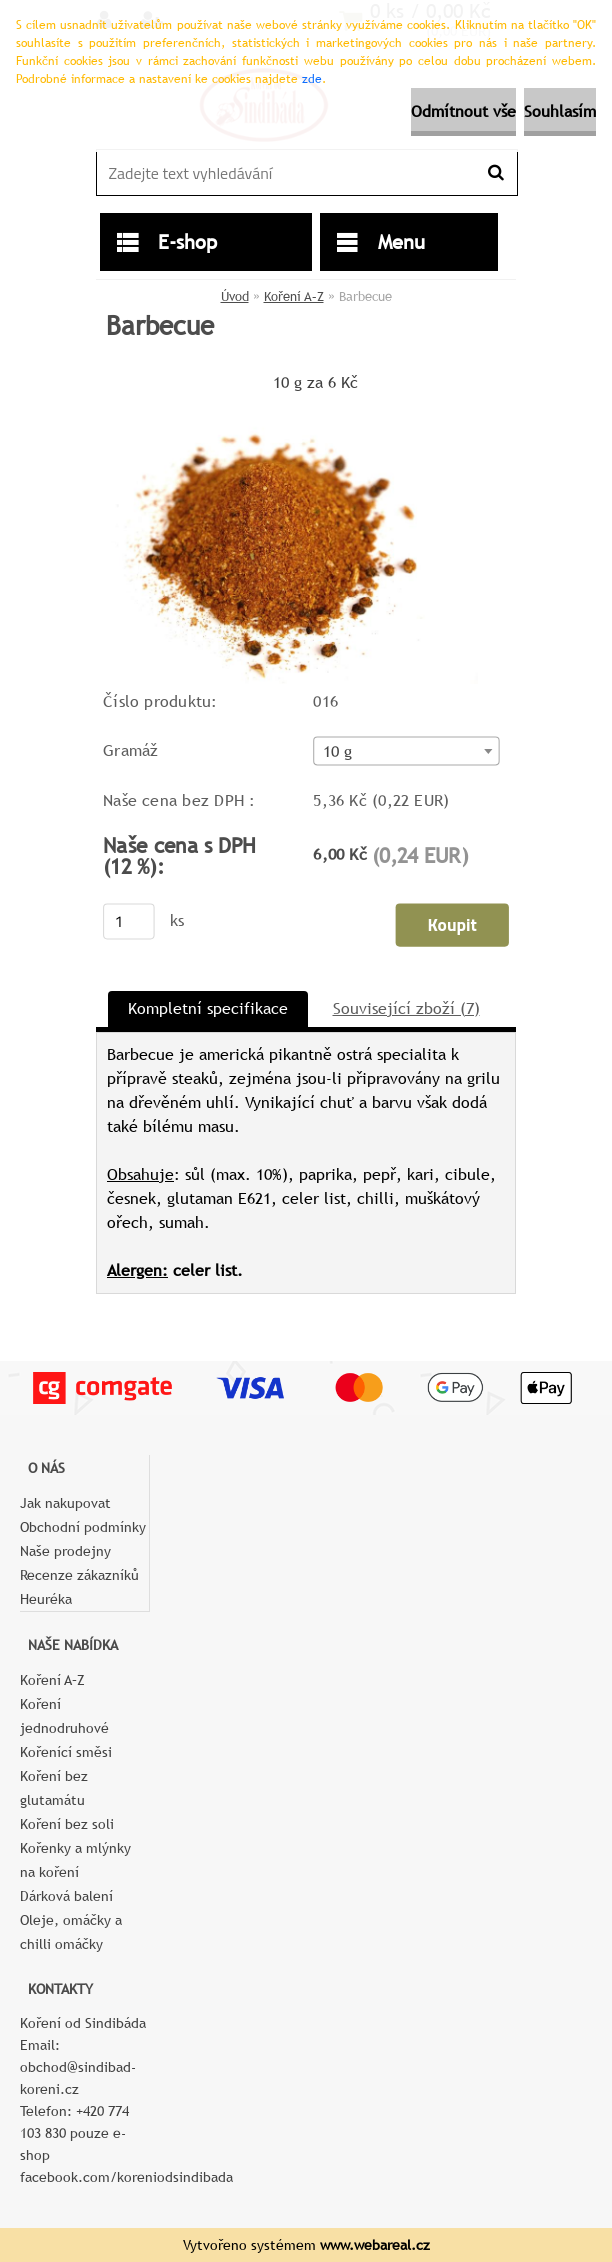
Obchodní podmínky (83, 1527)
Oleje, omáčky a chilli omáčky (71, 1932)
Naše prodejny (65, 1551)
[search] (495, 173)
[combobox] (406, 750)
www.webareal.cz (375, 2245)
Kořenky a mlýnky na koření (75, 1860)
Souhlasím (560, 111)
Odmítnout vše (463, 111)
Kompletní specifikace (208, 1008)
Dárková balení (66, 1896)
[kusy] (129, 921)
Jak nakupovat (65, 1503)
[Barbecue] (287, 404)
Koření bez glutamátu (54, 1788)
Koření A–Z (294, 296)
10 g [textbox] (338, 751)
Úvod (235, 296)
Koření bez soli (67, 1824)
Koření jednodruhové (64, 1716)
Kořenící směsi (66, 1752)
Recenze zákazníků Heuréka (79, 1587)
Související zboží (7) (406, 1008)
